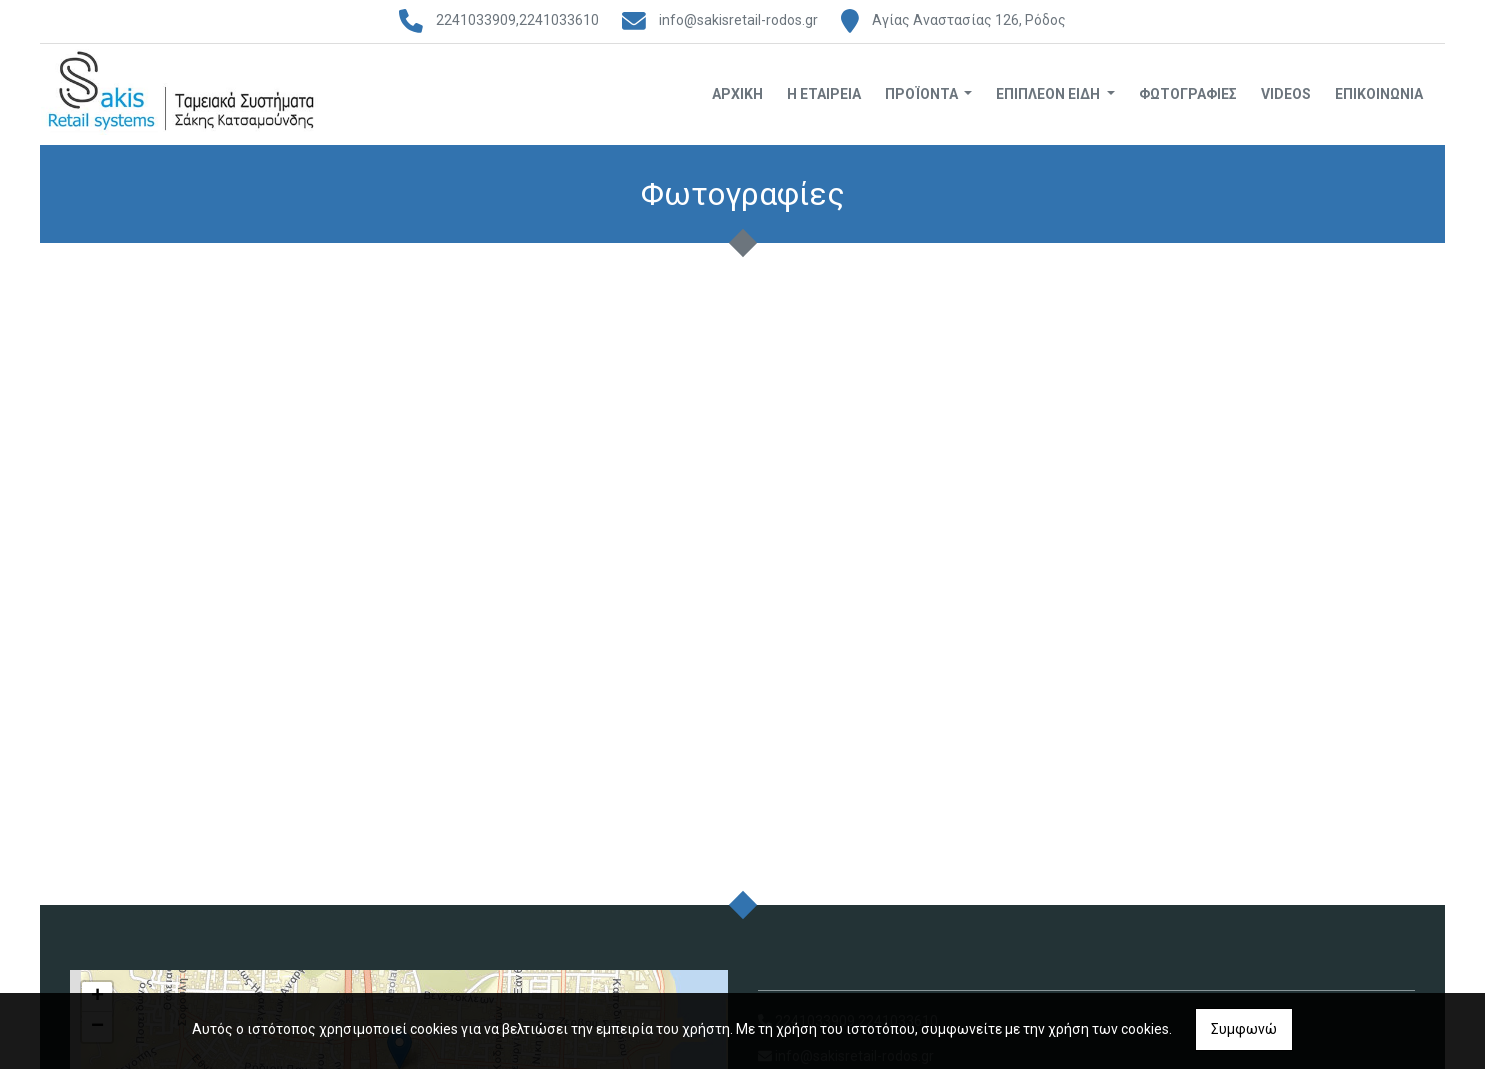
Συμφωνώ (1244, 1029)
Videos (1286, 94)
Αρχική (737, 94)
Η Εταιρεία (824, 94)
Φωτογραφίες (1188, 94)
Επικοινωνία (1379, 94)
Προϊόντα (923, 94)
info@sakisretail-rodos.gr (738, 20)
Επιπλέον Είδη (1049, 94)
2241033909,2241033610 (517, 20)
